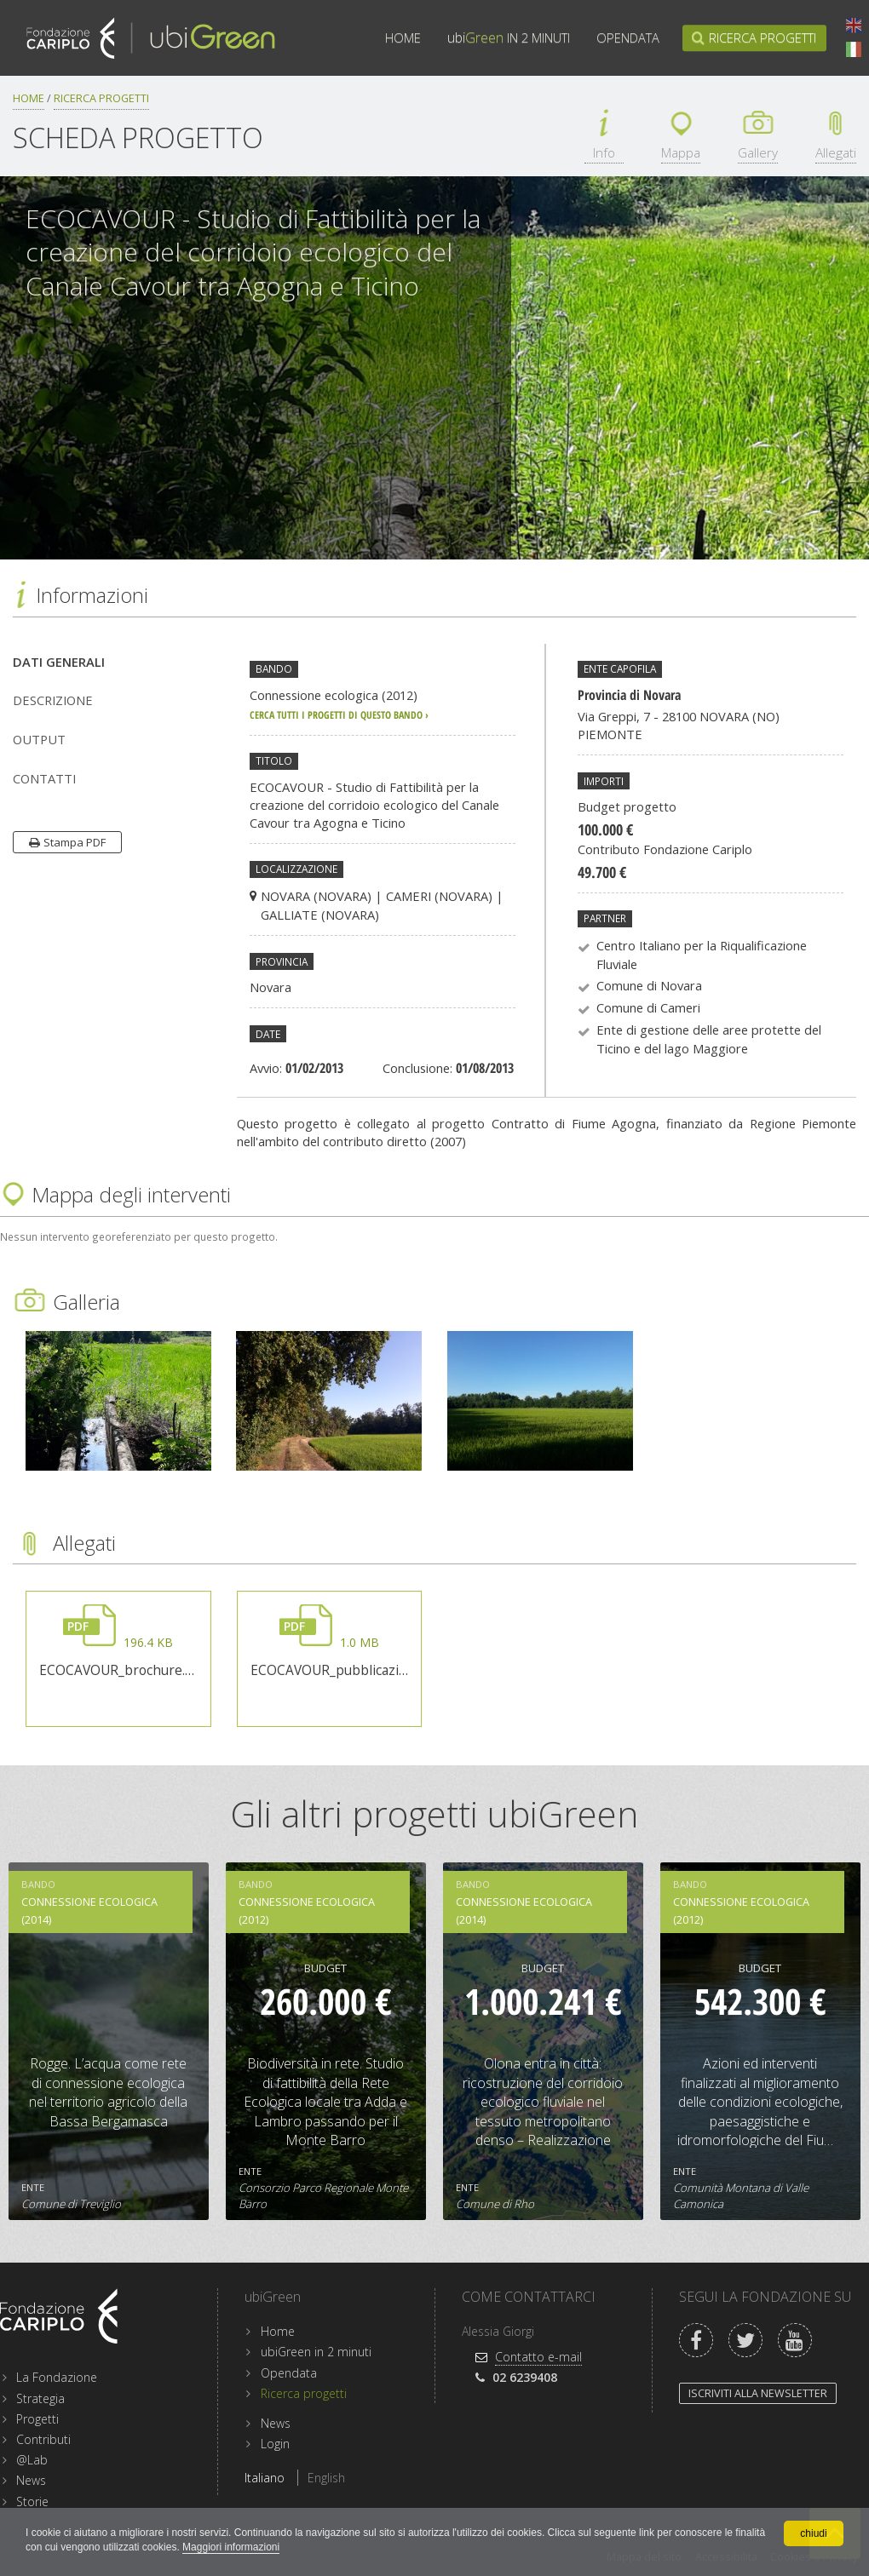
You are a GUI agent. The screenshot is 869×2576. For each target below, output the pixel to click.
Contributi (43, 2439)
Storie (32, 2501)
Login (275, 2443)
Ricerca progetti (762, 38)
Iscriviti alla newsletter (757, 2393)
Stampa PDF (74, 842)
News (31, 2480)
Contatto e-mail (538, 2357)
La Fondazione (56, 2377)
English (853, 25)
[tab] (112, 662)
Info (604, 153)
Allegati (835, 153)
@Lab (32, 2460)
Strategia (40, 2398)
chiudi (813, 2533)
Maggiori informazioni (230, 2547)
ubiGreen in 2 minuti (316, 2352)
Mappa (680, 153)
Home (403, 38)
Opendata (627, 38)
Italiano (853, 49)
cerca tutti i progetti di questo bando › (339, 714)
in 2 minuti (509, 38)
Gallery (758, 153)
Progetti (37, 2419)
